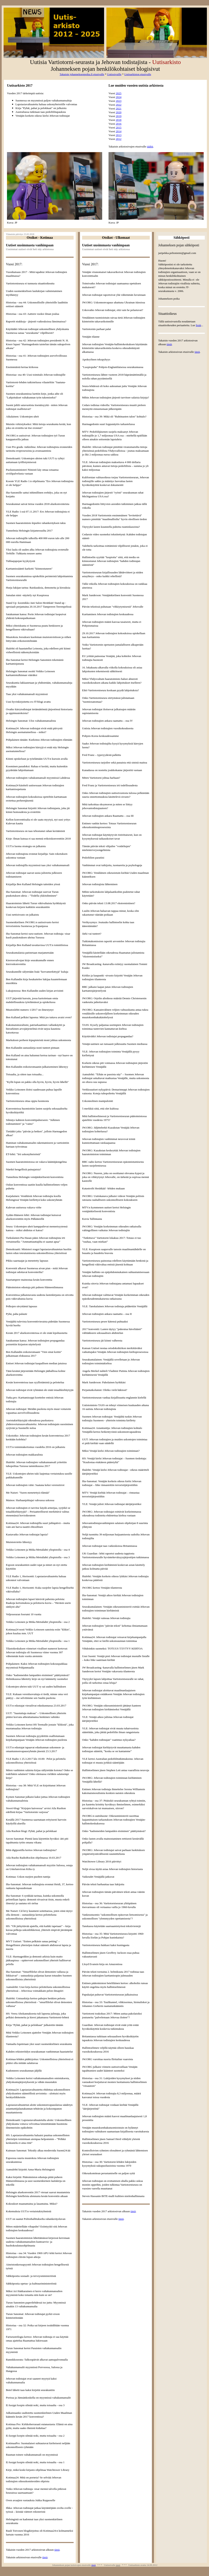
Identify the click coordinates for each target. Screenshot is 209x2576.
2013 (118, 135)
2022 (118, 104)
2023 (118, 100)
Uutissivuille (114, 74)
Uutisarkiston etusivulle (137, 74)
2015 (118, 127)
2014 (118, 131)
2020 (118, 112)
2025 (118, 93)
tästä (56, 2549)
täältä (150, 146)
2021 (118, 108)
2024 (118, 97)
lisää (198, 325)
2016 (118, 123)
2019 (118, 116)
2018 (118, 119)
